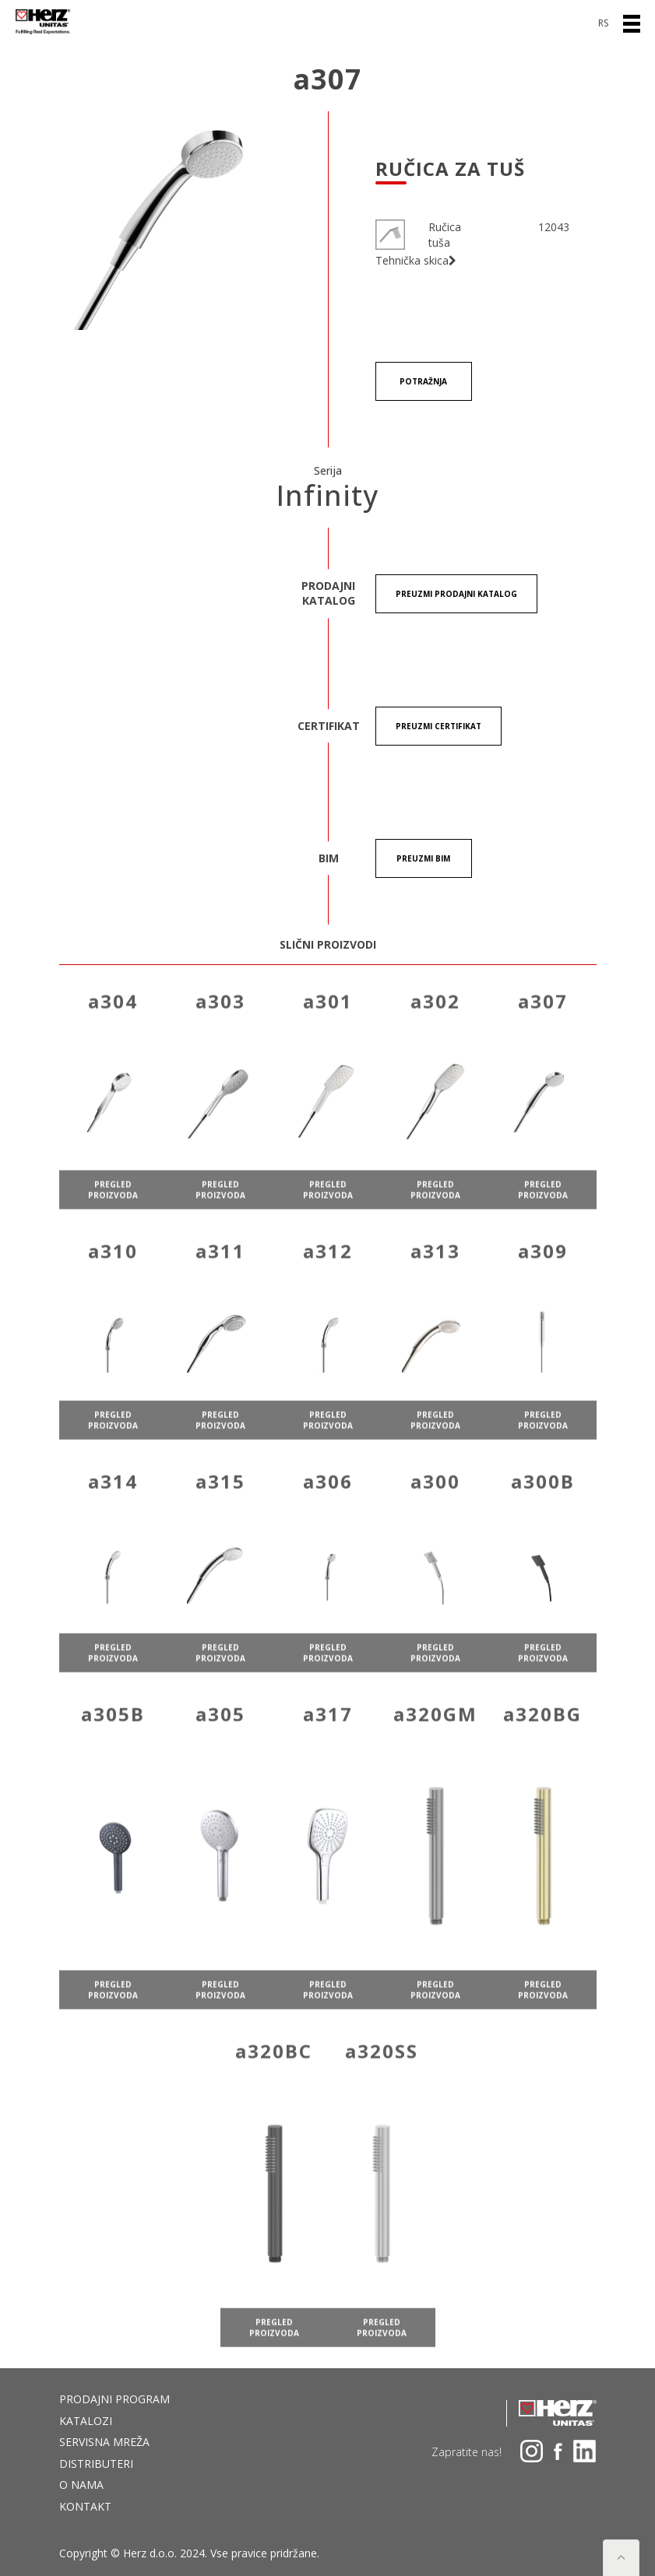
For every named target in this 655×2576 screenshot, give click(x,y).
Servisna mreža (104, 2441)
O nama (81, 2484)
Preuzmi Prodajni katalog (456, 593)
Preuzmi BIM (423, 858)
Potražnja (423, 381)
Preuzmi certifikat (438, 726)
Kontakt (85, 2506)
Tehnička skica (415, 261)
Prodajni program (114, 2399)
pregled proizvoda (113, 1226)
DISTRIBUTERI (96, 2463)
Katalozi (85, 2420)
